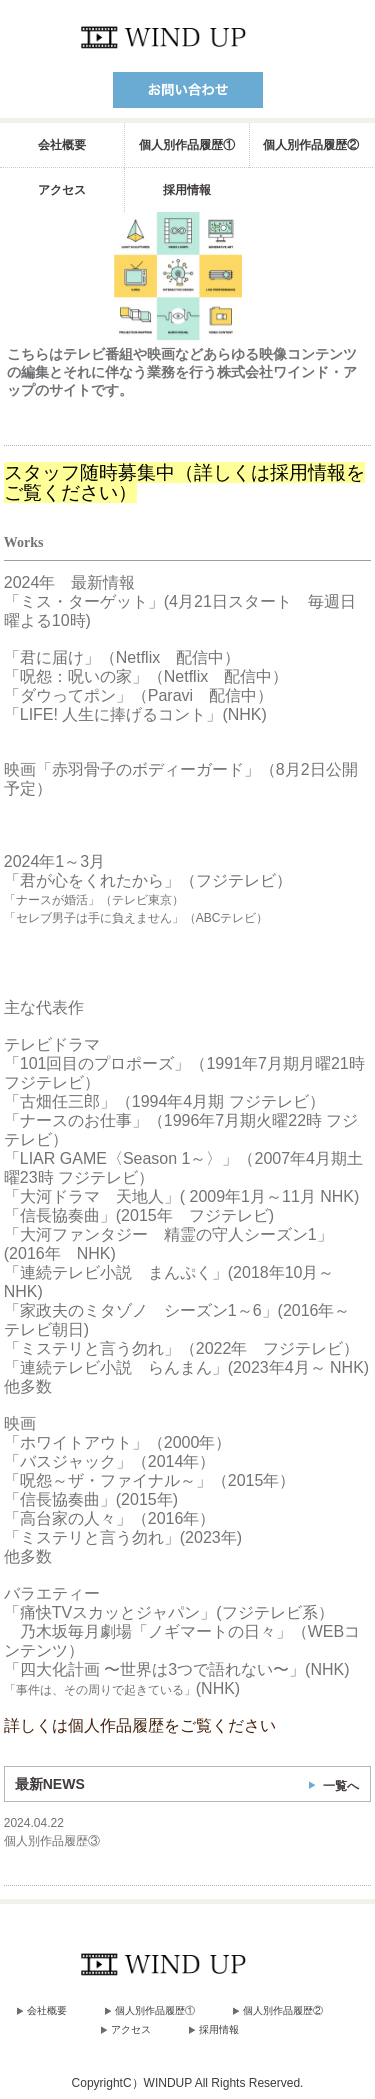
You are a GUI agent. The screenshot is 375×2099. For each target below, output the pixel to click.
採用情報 (187, 190)
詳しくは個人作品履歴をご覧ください (140, 1725)
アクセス (62, 190)
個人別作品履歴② (311, 145)
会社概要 (62, 145)
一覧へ (341, 1786)
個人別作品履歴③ (52, 1841)
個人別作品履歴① (187, 145)
